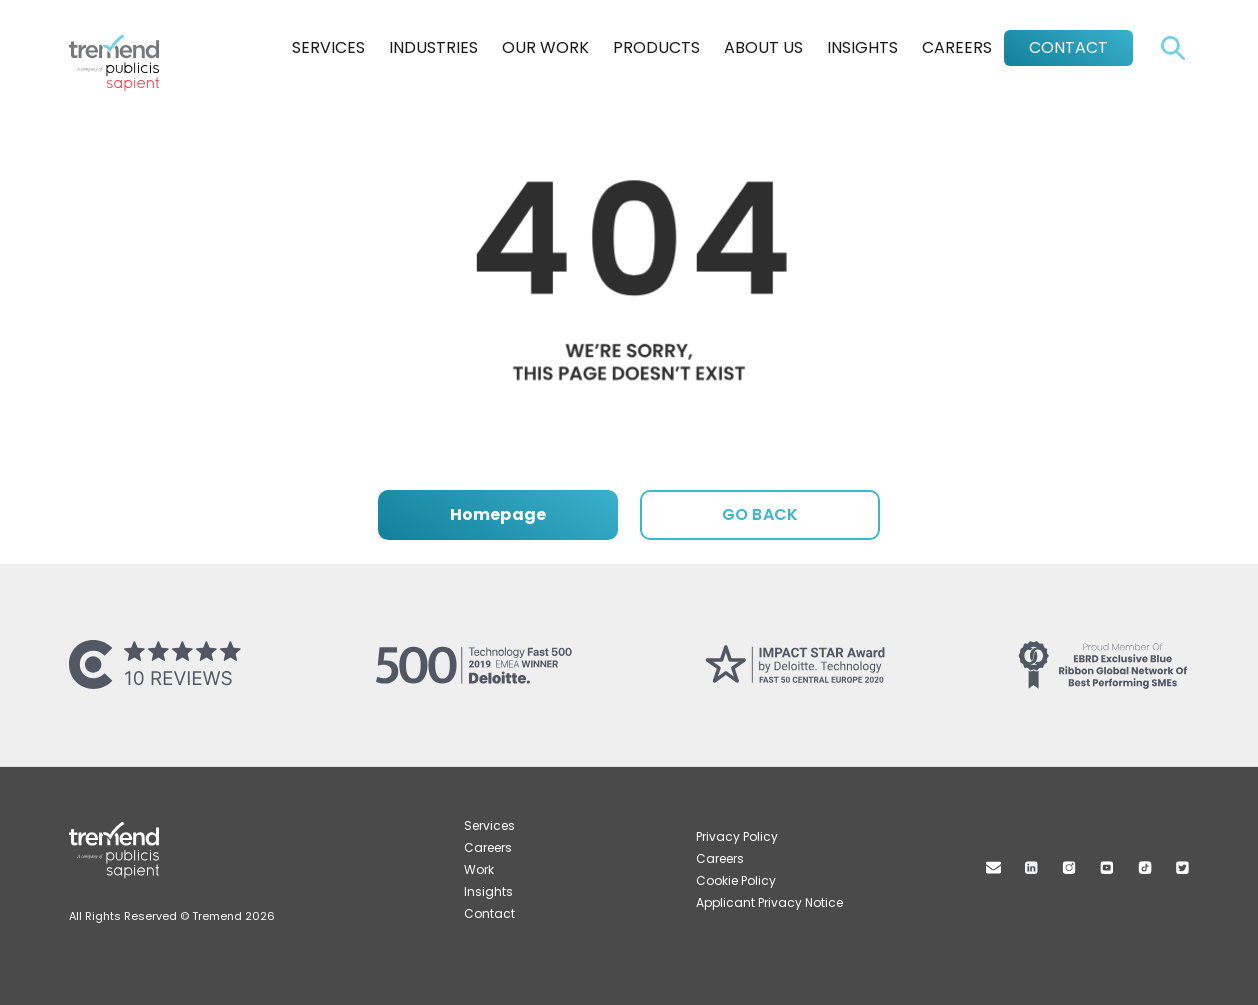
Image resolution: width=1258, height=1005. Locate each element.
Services (328, 47)
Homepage (498, 514)
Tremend (125, 43)
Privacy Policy (737, 836)
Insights (862, 47)
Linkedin (1031, 867)
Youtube (1107, 867)
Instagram (1069, 867)
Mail (993, 867)
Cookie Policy (736, 880)
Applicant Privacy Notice (769, 902)
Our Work (545, 47)
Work (479, 869)
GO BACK (760, 514)
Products (656, 47)
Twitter (1182, 867)
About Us (763, 47)
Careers (957, 47)
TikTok (1145, 867)
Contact (1068, 47)
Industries (433, 47)
